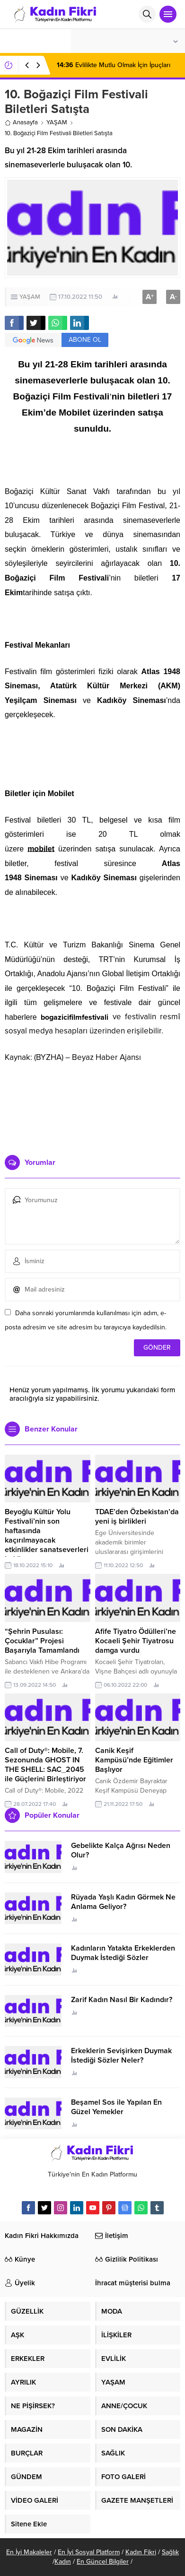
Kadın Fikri (140, 2552)
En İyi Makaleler (29, 2552)
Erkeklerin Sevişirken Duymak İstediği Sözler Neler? (121, 2055)
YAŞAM (56, 122)
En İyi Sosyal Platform (89, 2552)
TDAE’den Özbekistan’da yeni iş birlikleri (137, 1516)
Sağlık (170, 2552)
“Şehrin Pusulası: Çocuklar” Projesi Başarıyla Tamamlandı (42, 1641)
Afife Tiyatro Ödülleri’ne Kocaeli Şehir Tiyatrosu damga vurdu (135, 1641)
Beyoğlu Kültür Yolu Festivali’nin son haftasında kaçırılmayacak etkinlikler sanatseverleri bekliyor (46, 1535)
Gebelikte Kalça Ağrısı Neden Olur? (120, 1850)
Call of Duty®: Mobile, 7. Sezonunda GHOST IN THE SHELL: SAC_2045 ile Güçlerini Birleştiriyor (45, 1765)
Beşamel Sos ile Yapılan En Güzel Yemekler (116, 2107)
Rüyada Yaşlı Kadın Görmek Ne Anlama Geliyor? (123, 1901)
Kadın (62, 2562)
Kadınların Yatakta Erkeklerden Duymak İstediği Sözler (123, 1952)
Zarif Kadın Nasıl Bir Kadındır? (121, 1999)
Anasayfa (21, 122)
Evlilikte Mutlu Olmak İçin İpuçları (113, 65)
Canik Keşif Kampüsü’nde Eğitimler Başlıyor (134, 1760)
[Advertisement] (92, 1105)
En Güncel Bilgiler (103, 2562)
